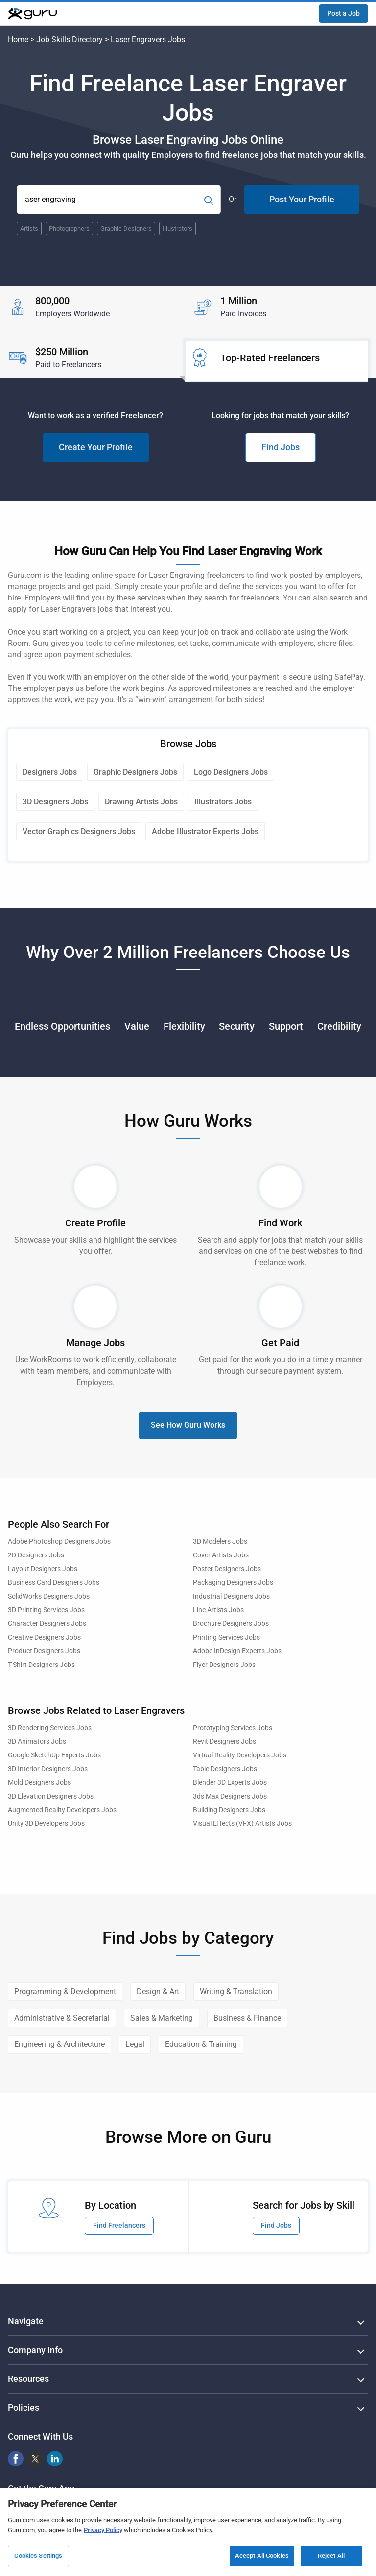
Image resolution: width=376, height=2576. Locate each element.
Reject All (331, 2555)
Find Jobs (280, 447)
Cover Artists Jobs (221, 1555)
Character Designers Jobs (47, 1624)
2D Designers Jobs (36, 1555)
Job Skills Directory (69, 39)
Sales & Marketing (161, 2017)
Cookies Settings (38, 2555)
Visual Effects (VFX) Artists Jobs (242, 1824)
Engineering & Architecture (59, 2044)
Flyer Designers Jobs (224, 1665)
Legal (134, 2044)
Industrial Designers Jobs (231, 1596)
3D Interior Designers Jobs (48, 1769)
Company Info (35, 2350)
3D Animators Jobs (37, 1741)
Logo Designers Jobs (231, 772)
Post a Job (343, 13)
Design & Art (158, 1991)
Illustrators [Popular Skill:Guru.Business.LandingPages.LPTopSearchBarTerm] (177, 228)
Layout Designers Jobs (42, 1569)
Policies (23, 2407)
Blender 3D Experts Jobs (230, 1782)
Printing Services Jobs (226, 1637)
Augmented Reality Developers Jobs (62, 1810)
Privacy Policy (103, 2529)
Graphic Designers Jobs (135, 772)
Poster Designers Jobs (227, 1569)
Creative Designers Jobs (44, 1637)
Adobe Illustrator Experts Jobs (205, 831)
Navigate (26, 2321)
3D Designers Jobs (55, 801)
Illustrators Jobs (223, 801)
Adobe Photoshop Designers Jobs (59, 1541)
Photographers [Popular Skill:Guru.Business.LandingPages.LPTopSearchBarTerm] (69, 228)
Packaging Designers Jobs (233, 1582)
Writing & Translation (236, 1991)
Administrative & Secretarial (62, 2017)
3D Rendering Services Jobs (50, 1728)
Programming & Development (65, 1991)
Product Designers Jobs (44, 1651)
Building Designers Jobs (229, 1810)
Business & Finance (247, 2017)
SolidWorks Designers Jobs (49, 1596)
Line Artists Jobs (218, 1610)
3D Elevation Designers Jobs (51, 1796)
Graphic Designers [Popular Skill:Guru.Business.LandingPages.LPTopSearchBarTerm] (126, 228)
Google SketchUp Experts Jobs (54, 1755)
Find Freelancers (119, 2225)
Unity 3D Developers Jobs (46, 1824)
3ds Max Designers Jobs (230, 1796)
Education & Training (201, 2044)
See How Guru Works (188, 1425)
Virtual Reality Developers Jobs (239, 1755)
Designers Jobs (50, 772)
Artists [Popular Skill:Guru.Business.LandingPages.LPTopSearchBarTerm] (29, 228)
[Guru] (32, 13)
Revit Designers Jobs (224, 1741)
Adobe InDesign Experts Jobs (237, 1651)
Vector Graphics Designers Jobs (79, 831)
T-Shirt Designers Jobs (41, 1665)
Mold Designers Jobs (39, 1782)
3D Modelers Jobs (220, 1541)
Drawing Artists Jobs (141, 801)
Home (18, 39)
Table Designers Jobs (225, 1769)
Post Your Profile (301, 199)
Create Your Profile (96, 447)
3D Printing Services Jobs (46, 1610)
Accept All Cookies (262, 2555)
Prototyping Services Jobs (232, 1728)
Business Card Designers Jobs (53, 1582)
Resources (28, 2379)
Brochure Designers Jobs (231, 1624)
